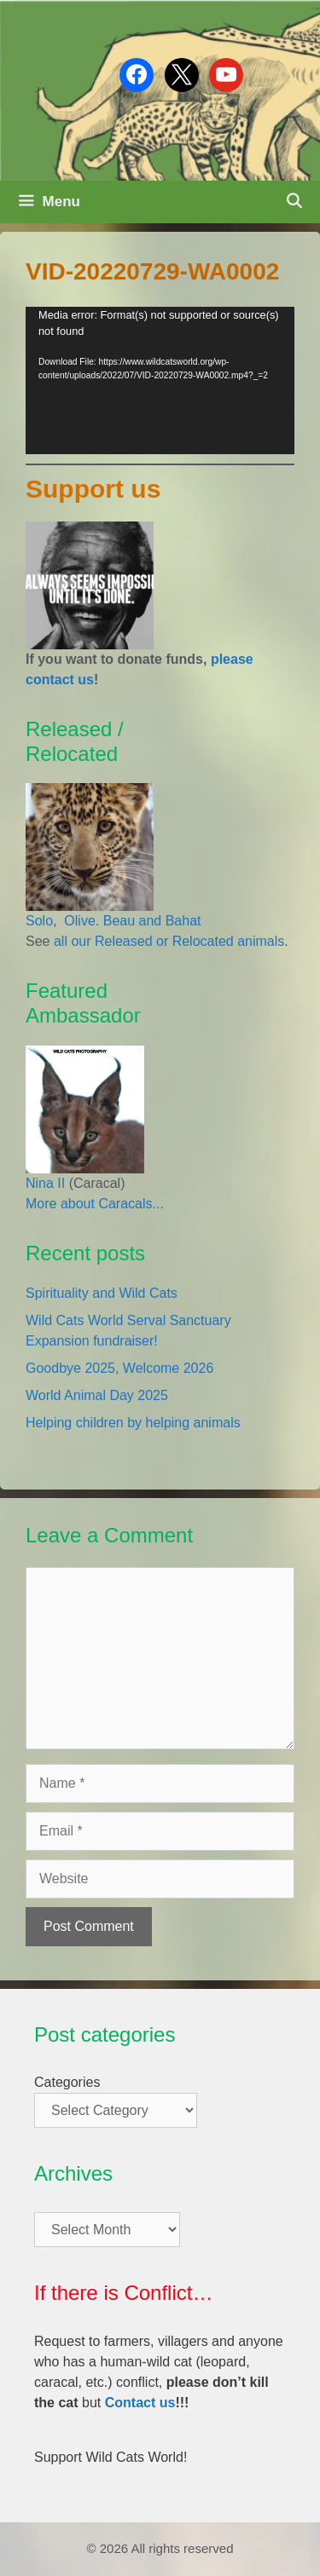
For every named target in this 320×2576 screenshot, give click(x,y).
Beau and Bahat (152, 920)
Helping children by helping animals (133, 1422)
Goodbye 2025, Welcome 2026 (119, 1368)
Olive (78, 920)
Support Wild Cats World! (110, 2457)
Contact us (140, 2402)
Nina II (45, 1183)
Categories (67, 2082)
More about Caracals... (95, 1203)
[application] (160, 380)
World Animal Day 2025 (97, 1395)
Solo (39, 920)
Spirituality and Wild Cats (101, 1293)
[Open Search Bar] (293, 202)
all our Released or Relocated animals (169, 941)
